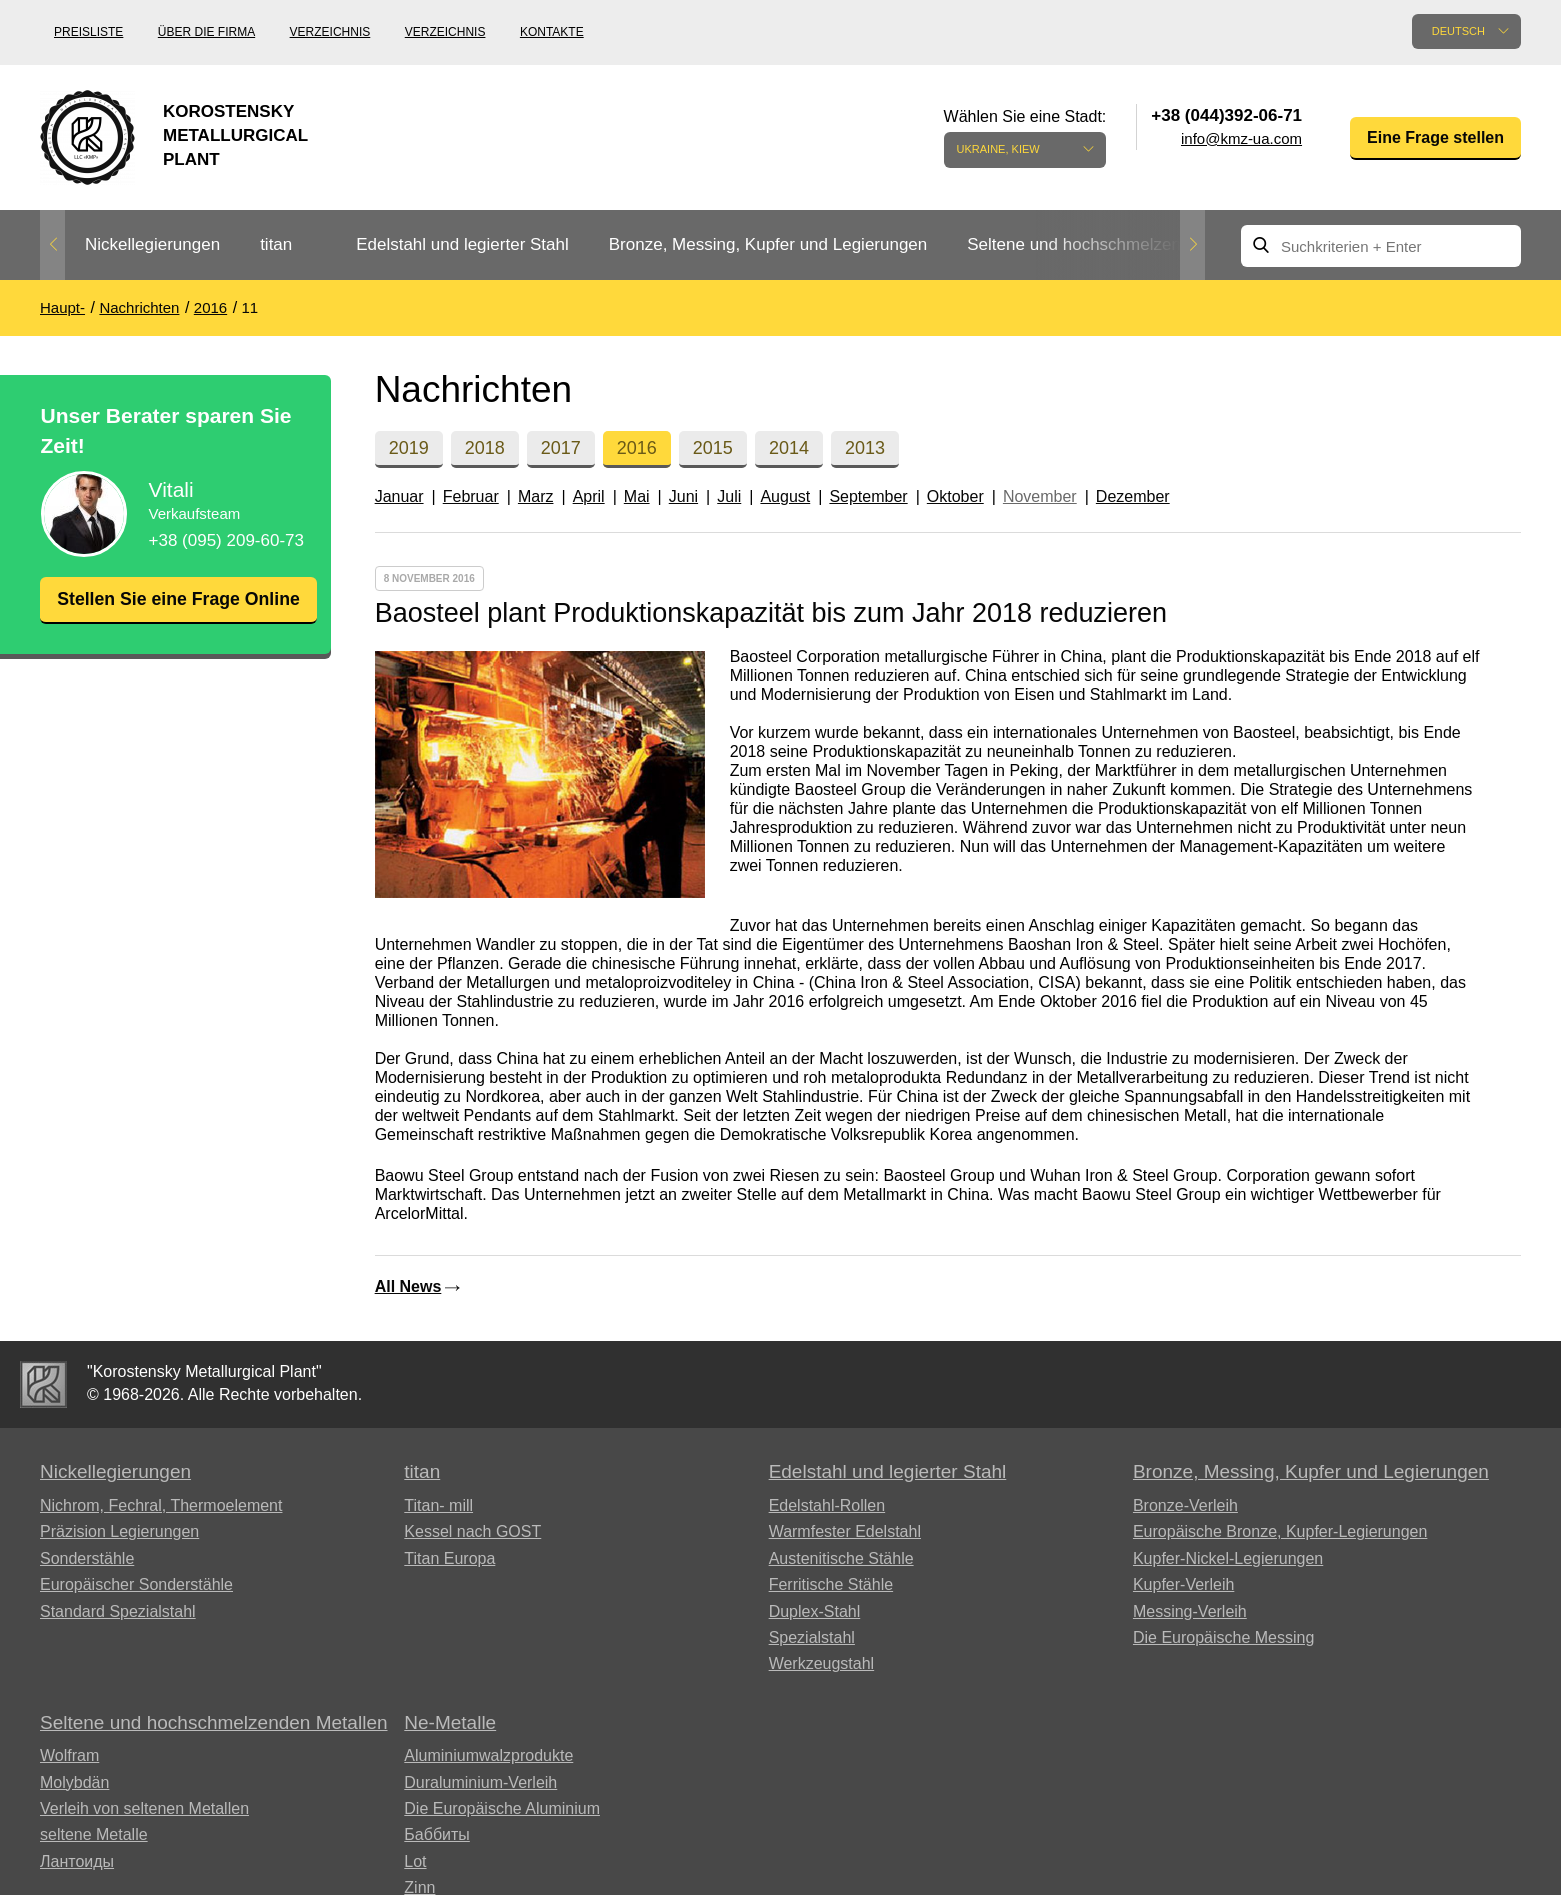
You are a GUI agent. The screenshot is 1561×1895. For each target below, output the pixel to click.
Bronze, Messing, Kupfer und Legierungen (768, 244)
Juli (729, 496)
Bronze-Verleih (1185, 1505)
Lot (415, 1861)
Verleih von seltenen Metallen (144, 1808)
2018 (485, 448)
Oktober (955, 496)
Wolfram (69, 1755)
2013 (865, 448)
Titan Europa (449, 1558)
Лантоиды (77, 1861)
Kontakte (552, 32)
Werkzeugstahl (822, 1663)
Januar (399, 496)
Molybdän (74, 1782)
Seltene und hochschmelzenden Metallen (1122, 244)
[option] (152, 245)
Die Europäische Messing (1223, 1637)
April (589, 496)
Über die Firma (206, 32)
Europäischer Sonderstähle (136, 1584)
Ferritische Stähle (831, 1584)
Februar (471, 496)
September (868, 496)
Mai (637, 496)
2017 (561, 448)
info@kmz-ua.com (1241, 138)
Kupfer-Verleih (1183, 1584)
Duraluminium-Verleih (480, 1782)
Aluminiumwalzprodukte (488, 1755)
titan (276, 244)
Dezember (1133, 496)
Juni (683, 496)
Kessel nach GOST (472, 1531)
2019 (409, 448)
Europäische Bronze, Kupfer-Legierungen (1280, 1531)
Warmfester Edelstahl (845, 1531)
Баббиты (437, 1834)
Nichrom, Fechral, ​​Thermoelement (161, 1505)
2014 (789, 448)
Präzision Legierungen (119, 1531)
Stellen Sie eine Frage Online (178, 611)
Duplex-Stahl (815, 1611)
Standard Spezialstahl (118, 1611)
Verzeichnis (330, 32)
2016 (637, 448)
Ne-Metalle (450, 1722)
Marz (536, 496)
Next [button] (1192, 245)
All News (408, 1286)
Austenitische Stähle (841, 1558)
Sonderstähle (87, 1558)
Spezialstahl (812, 1637)
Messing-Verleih (1190, 1611)
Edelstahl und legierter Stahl (462, 244)
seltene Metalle (94, 1834)
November (1040, 496)
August (785, 496)
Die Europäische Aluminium (502, 1808)
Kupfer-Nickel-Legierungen (1228, 1558)
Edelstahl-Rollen (827, 1505)
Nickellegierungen (152, 244)
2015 (713, 448)
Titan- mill (438, 1505)
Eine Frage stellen (1435, 137)
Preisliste (88, 32)
